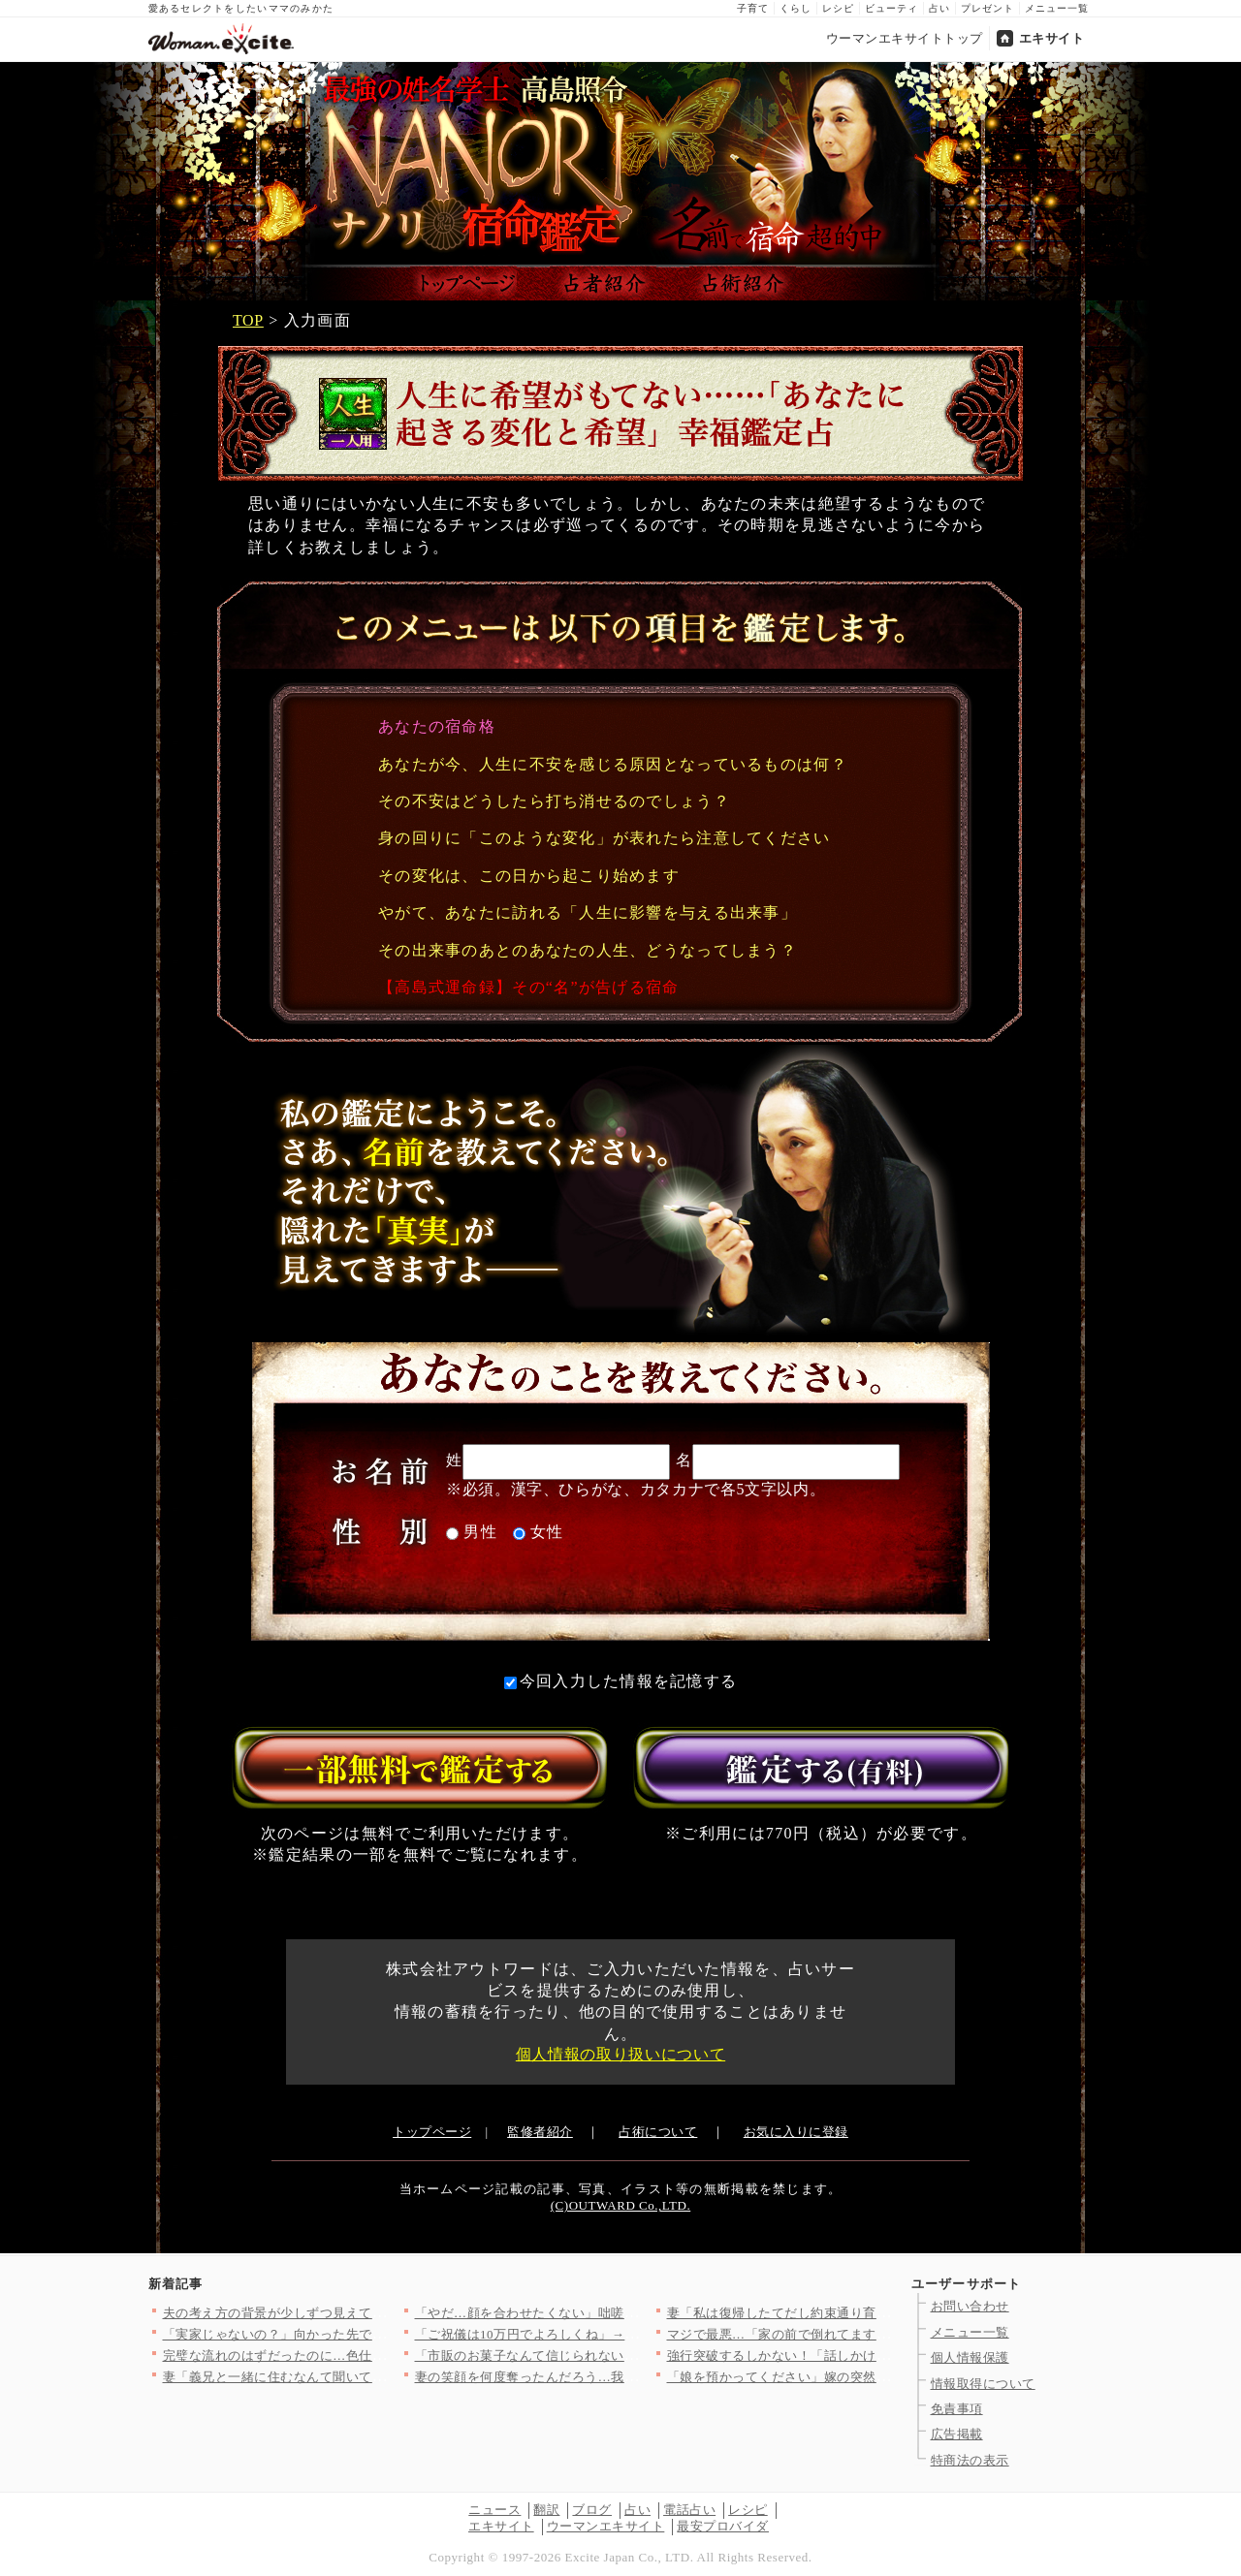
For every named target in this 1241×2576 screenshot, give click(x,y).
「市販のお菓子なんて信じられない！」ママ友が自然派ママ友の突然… (625, 2355)
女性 (538, 1532)
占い (939, 8)
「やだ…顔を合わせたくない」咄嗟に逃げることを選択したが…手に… (625, 2313)
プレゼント (987, 8)
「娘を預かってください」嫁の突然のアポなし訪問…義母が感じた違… (877, 2377)
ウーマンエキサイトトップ (904, 38)
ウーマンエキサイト (606, 2526)
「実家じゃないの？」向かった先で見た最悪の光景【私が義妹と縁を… (373, 2334)
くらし (795, 8)
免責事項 (957, 2409)
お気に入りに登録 (796, 2131)
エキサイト (1052, 38)
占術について (658, 2131)
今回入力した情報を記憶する (621, 1681)
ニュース (494, 2509)
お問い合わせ (970, 2306)
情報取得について (983, 2383)
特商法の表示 (970, 2460)
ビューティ (891, 8)
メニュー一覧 (1057, 8)
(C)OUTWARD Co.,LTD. (620, 2205)
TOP (248, 320)
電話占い (689, 2509)
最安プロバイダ (723, 2526)
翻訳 (546, 2509)
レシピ (838, 8)
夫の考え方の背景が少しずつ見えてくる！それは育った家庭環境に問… (373, 2313)
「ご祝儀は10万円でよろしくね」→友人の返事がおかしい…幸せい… (618, 2334)
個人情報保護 (970, 2357)
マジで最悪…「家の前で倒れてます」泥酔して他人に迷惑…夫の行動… (877, 2334)
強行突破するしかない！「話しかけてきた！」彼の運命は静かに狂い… (877, 2355)
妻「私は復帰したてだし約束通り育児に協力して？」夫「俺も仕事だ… (877, 2313)
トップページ (432, 2131)
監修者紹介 (540, 2131)
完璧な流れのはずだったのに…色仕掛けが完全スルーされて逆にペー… (373, 2355)
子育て (753, 8)
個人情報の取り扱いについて (620, 2054)
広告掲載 (957, 2434)
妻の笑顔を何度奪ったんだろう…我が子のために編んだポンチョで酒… (625, 2377)
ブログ (592, 2509)
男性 (471, 1532)
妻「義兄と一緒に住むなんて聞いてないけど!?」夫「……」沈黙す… (365, 2377)
